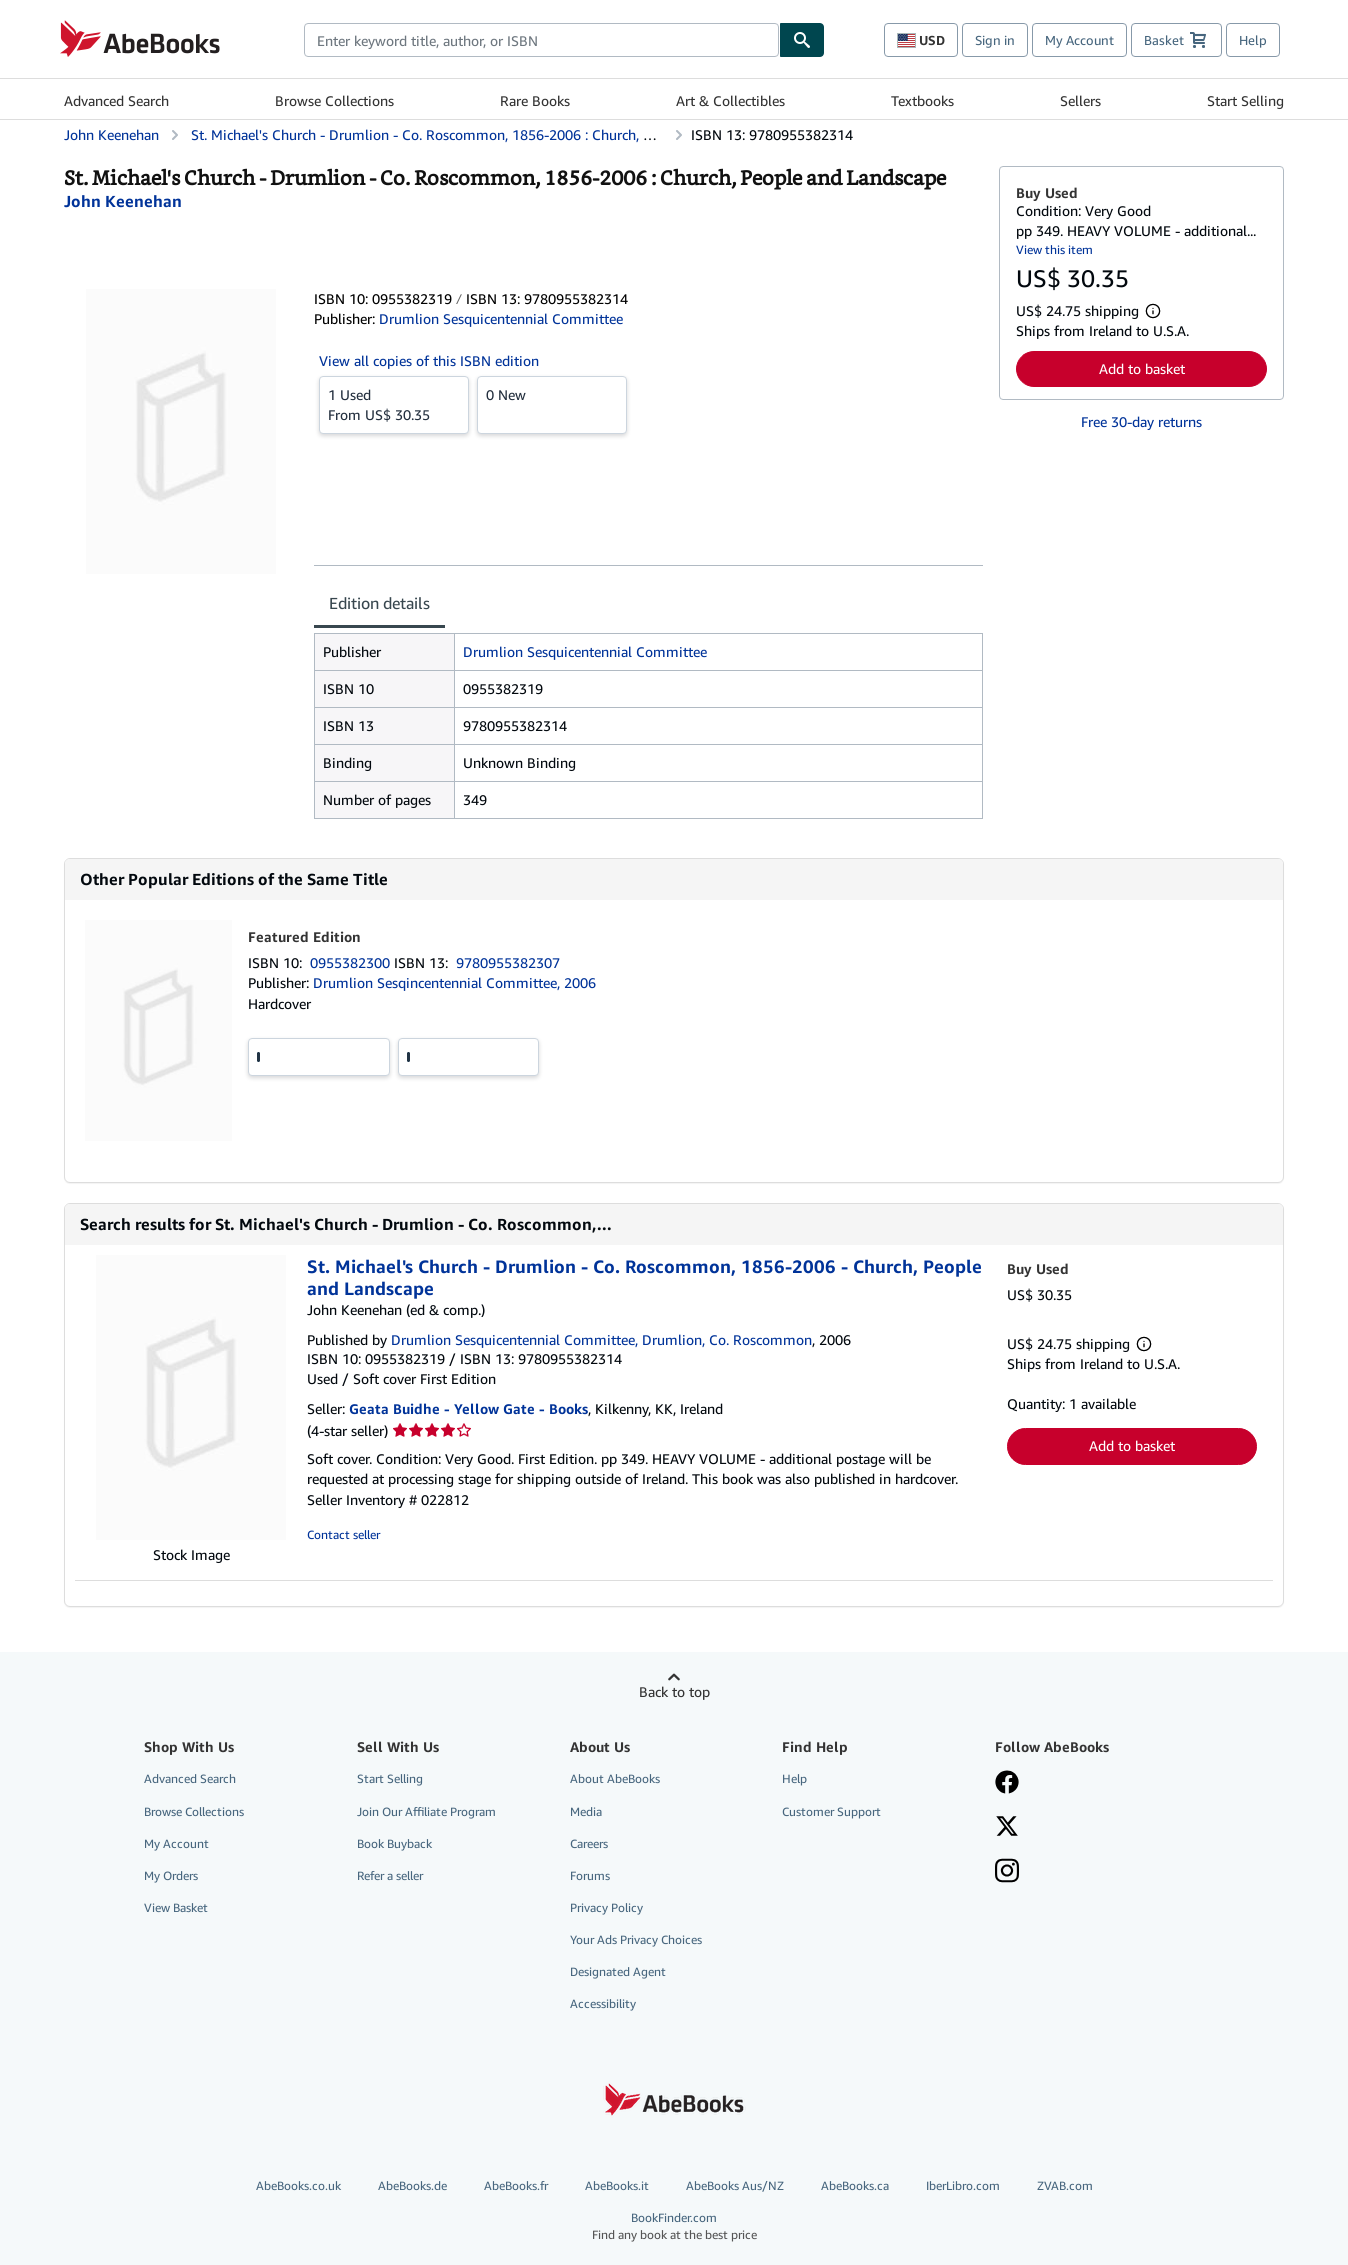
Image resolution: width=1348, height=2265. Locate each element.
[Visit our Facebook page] (1007, 1784)
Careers (589, 1843)
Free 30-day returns (1141, 421)
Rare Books (535, 100)
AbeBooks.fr (516, 2185)
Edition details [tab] (379, 603)
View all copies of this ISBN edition (429, 360)
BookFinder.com (674, 2226)
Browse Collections (334, 100)
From (394, 404)
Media (586, 1811)
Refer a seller (390, 1875)
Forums (590, 1875)
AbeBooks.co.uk (298, 2185)
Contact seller (343, 1534)
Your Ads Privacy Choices (636, 1939)
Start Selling (1245, 100)
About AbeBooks (615, 1778)
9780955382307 (508, 962)
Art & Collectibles (730, 100)
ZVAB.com (1065, 2185)
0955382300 (352, 962)
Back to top (674, 1691)
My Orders (171, 1875)
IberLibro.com (963, 2185)
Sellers (1080, 100)
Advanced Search (116, 100)
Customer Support (831, 1811)
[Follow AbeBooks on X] (1007, 1828)
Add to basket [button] (1142, 368)
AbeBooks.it (617, 2185)
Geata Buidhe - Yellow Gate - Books (468, 1408)
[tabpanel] (648, 726)
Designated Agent (618, 1971)
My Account (1079, 40)
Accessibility (603, 2003)
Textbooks (922, 100)
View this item (1054, 249)
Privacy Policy (606, 1907)
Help (1253, 40)
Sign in (995, 40)
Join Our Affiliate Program (426, 1811)
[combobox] (541, 40)
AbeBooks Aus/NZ (735, 2185)
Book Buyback (394, 1843)
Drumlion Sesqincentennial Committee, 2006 (454, 982)
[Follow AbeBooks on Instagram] (1007, 1873)
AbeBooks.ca (855, 2185)
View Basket (176, 1907)
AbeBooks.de (412, 2185)
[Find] (802, 40)
